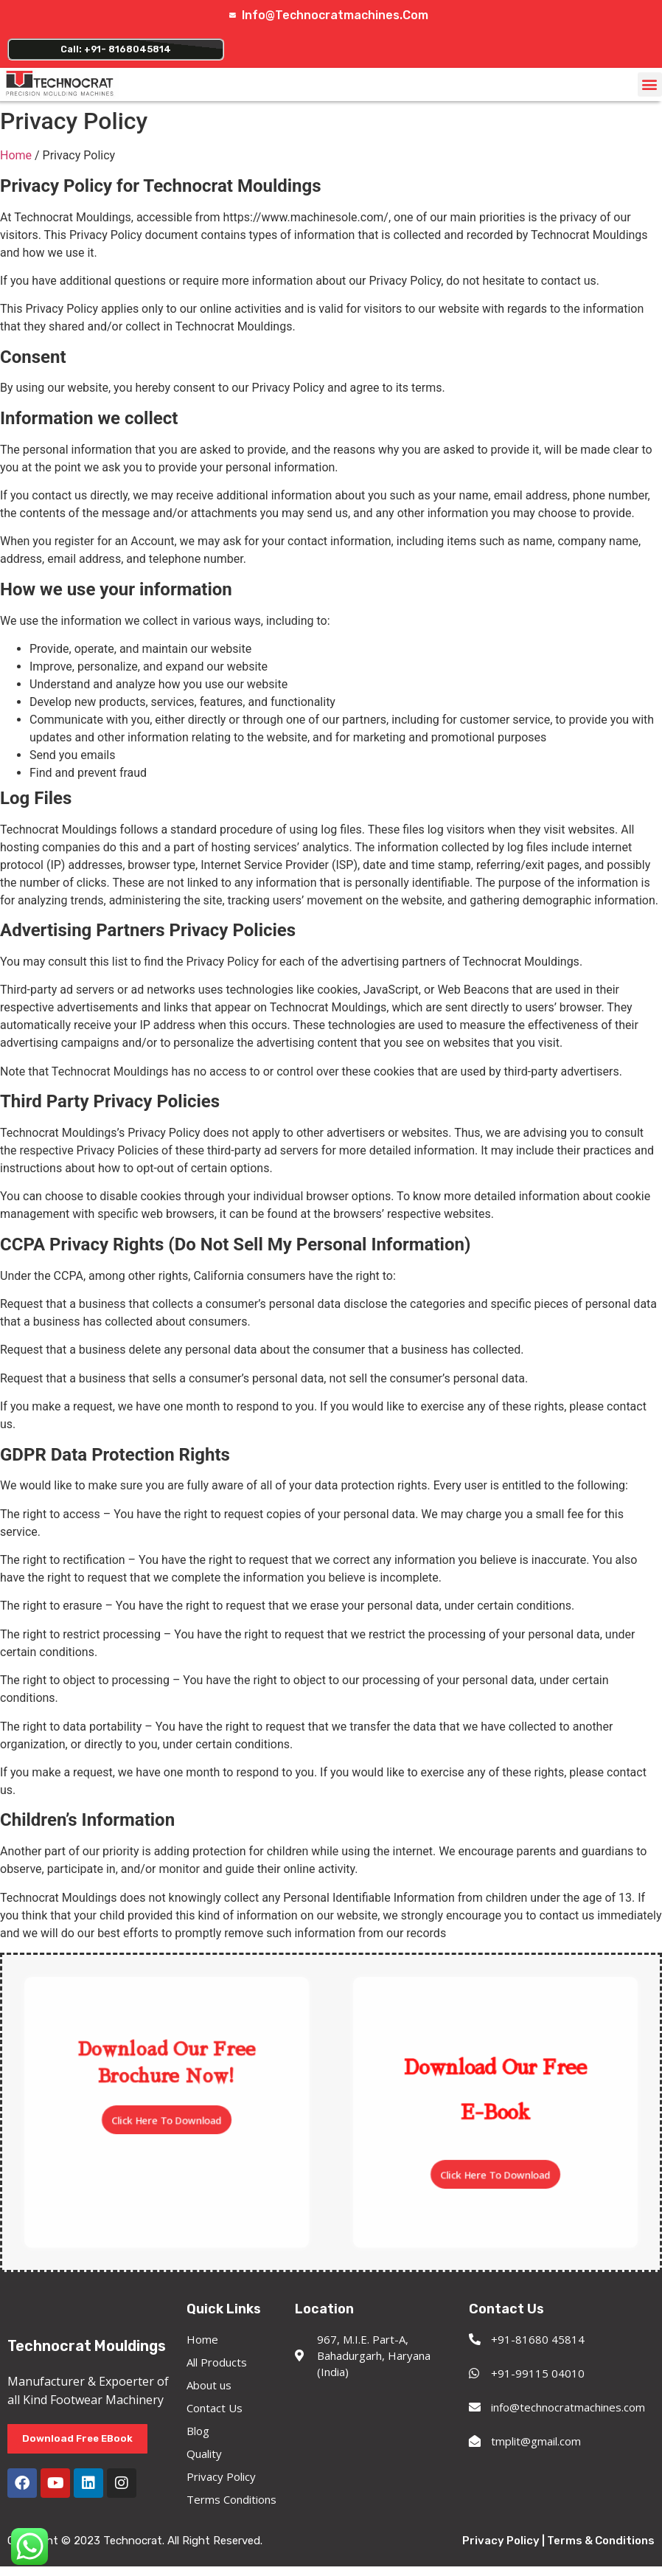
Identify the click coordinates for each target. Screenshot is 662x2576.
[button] (650, 90)
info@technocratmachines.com (336, 15)
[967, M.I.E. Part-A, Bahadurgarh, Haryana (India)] (374, 2441)
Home (16, 161)
